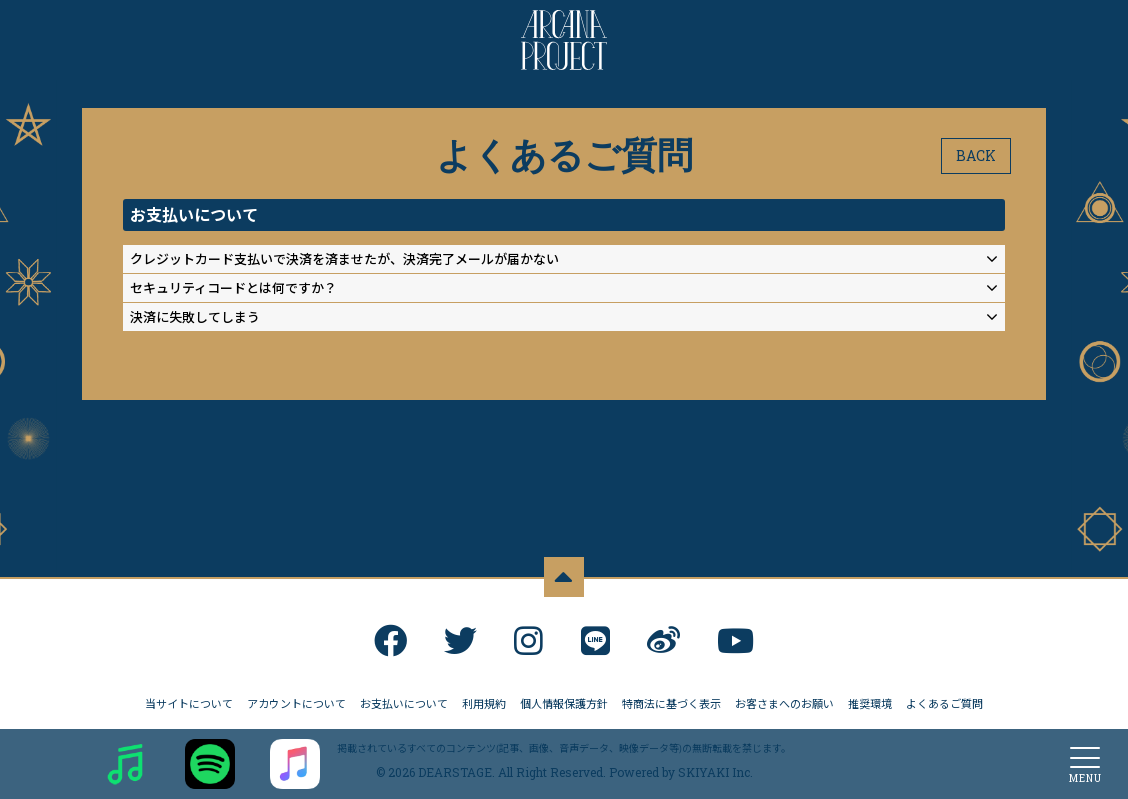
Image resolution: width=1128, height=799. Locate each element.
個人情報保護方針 (564, 698)
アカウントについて (296, 698)
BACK (976, 155)
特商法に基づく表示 (671, 698)
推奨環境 (870, 698)
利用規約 (484, 698)
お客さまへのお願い (784, 698)
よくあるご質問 (944, 698)
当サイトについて (189, 698)
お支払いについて (404, 698)
